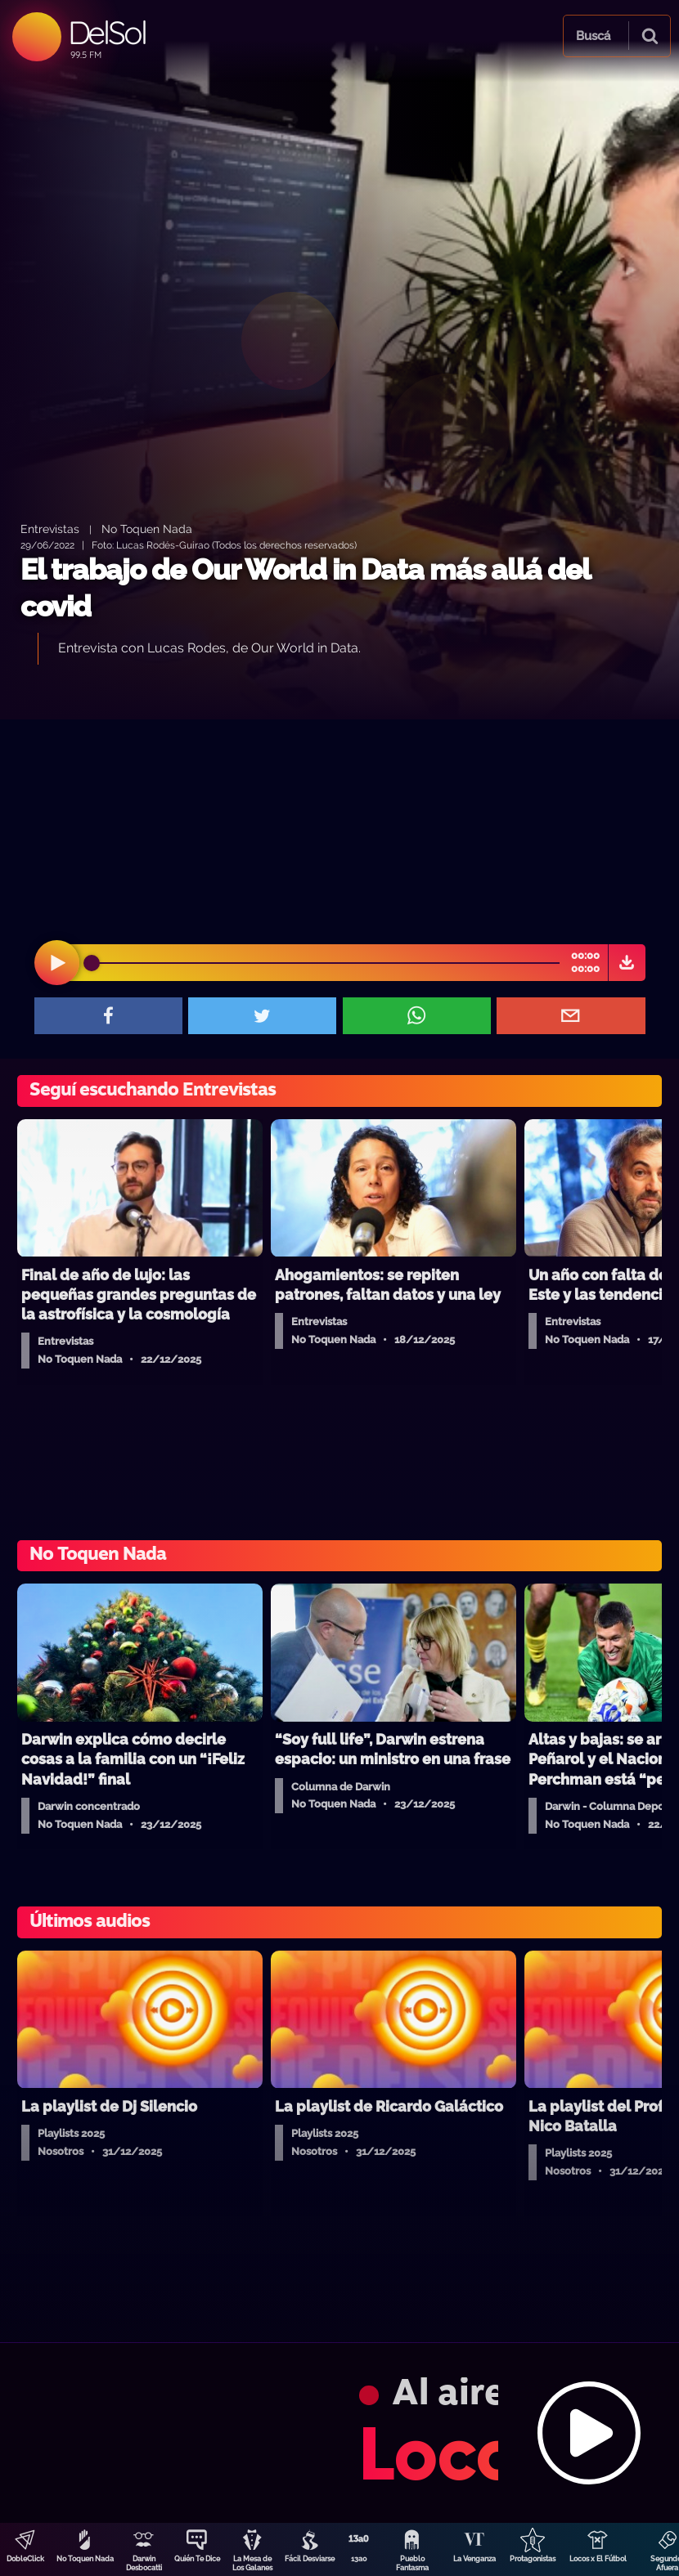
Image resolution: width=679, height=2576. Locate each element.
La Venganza (474, 2559)
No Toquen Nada (85, 2559)
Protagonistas (532, 2559)
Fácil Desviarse (310, 2559)
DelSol (107, 32)
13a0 (359, 2559)
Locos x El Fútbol (598, 2559)
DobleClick (25, 2559)
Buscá (593, 36)
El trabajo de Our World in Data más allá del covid (305, 588)
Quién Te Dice (197, 2559)
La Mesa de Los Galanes (252, 2563)
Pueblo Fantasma (412, 2563)
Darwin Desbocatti (144, 2563)
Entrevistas (49, 528)
